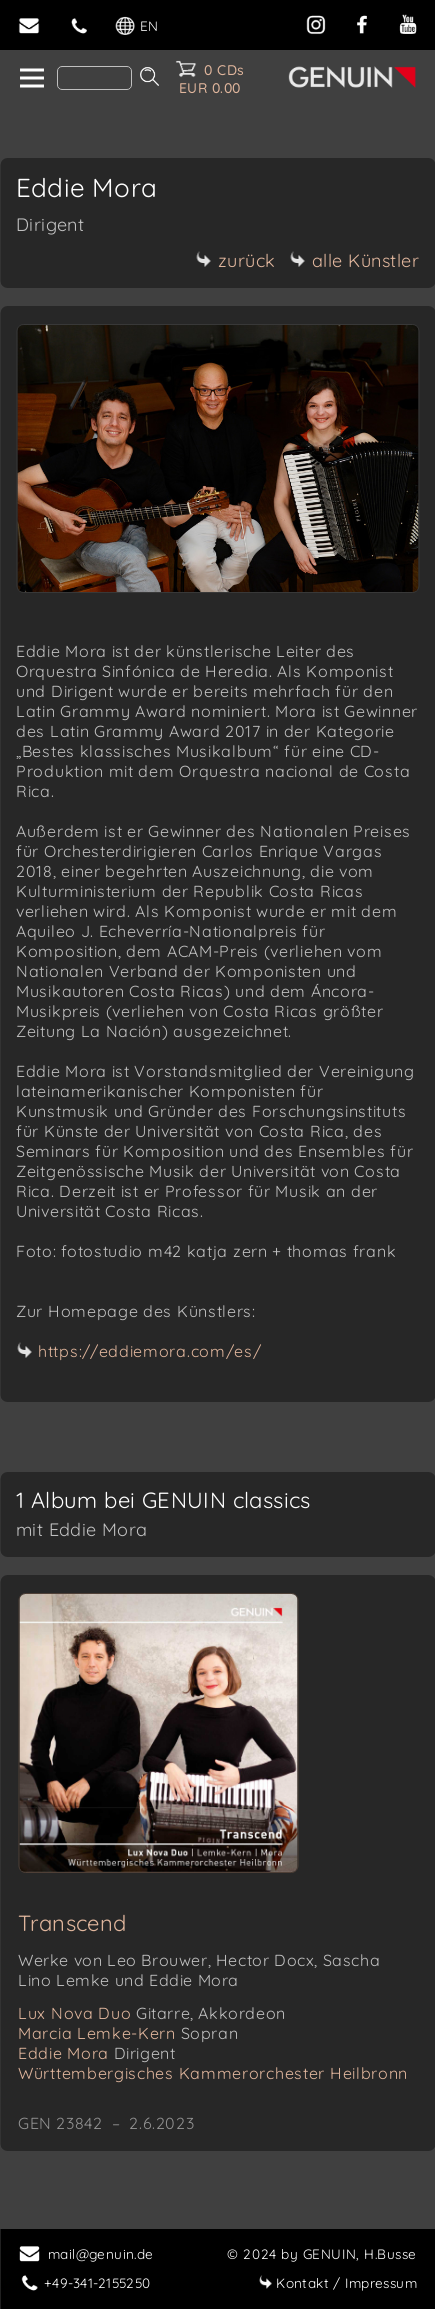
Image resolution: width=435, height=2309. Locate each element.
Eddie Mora (96, 2053)
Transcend (72, 1923)
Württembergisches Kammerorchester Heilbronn (213, 2073)
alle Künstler (355, 260)
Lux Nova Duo (152, 2013)
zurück (236, 260)
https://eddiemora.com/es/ (150, 1351)
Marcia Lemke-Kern (128, 2033)
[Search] (94, 78)
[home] (30, 79)
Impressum (337, 2282)
